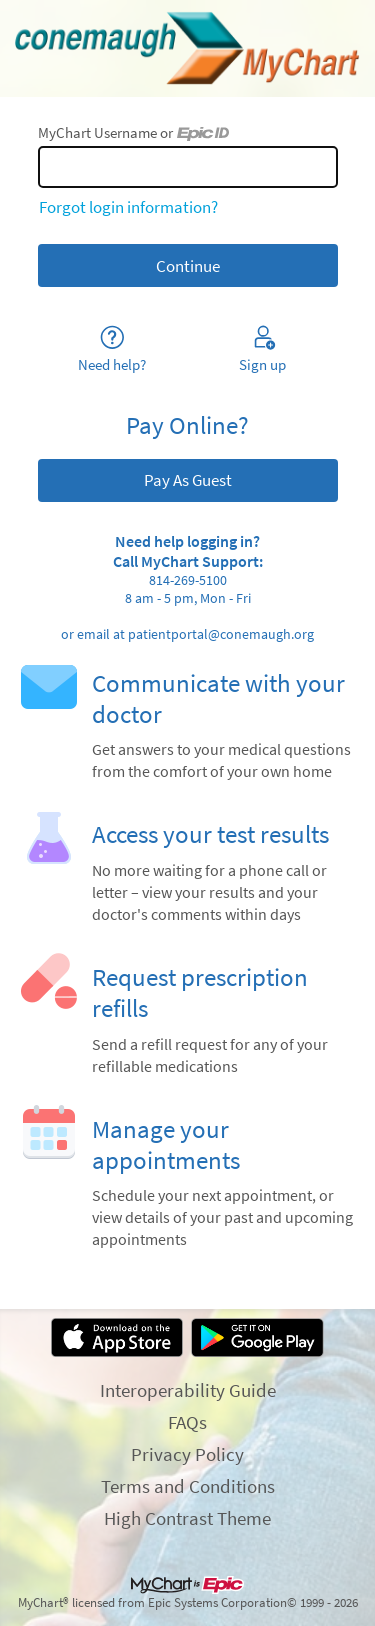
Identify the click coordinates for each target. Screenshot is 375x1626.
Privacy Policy (187, 1454)
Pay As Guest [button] (188, 480)
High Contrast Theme (187, 1518)
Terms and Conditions (188, 1486)
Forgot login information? (128, 207)
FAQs (187, 1422)
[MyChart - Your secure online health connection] (187, 48)
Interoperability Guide (188, 1390)
